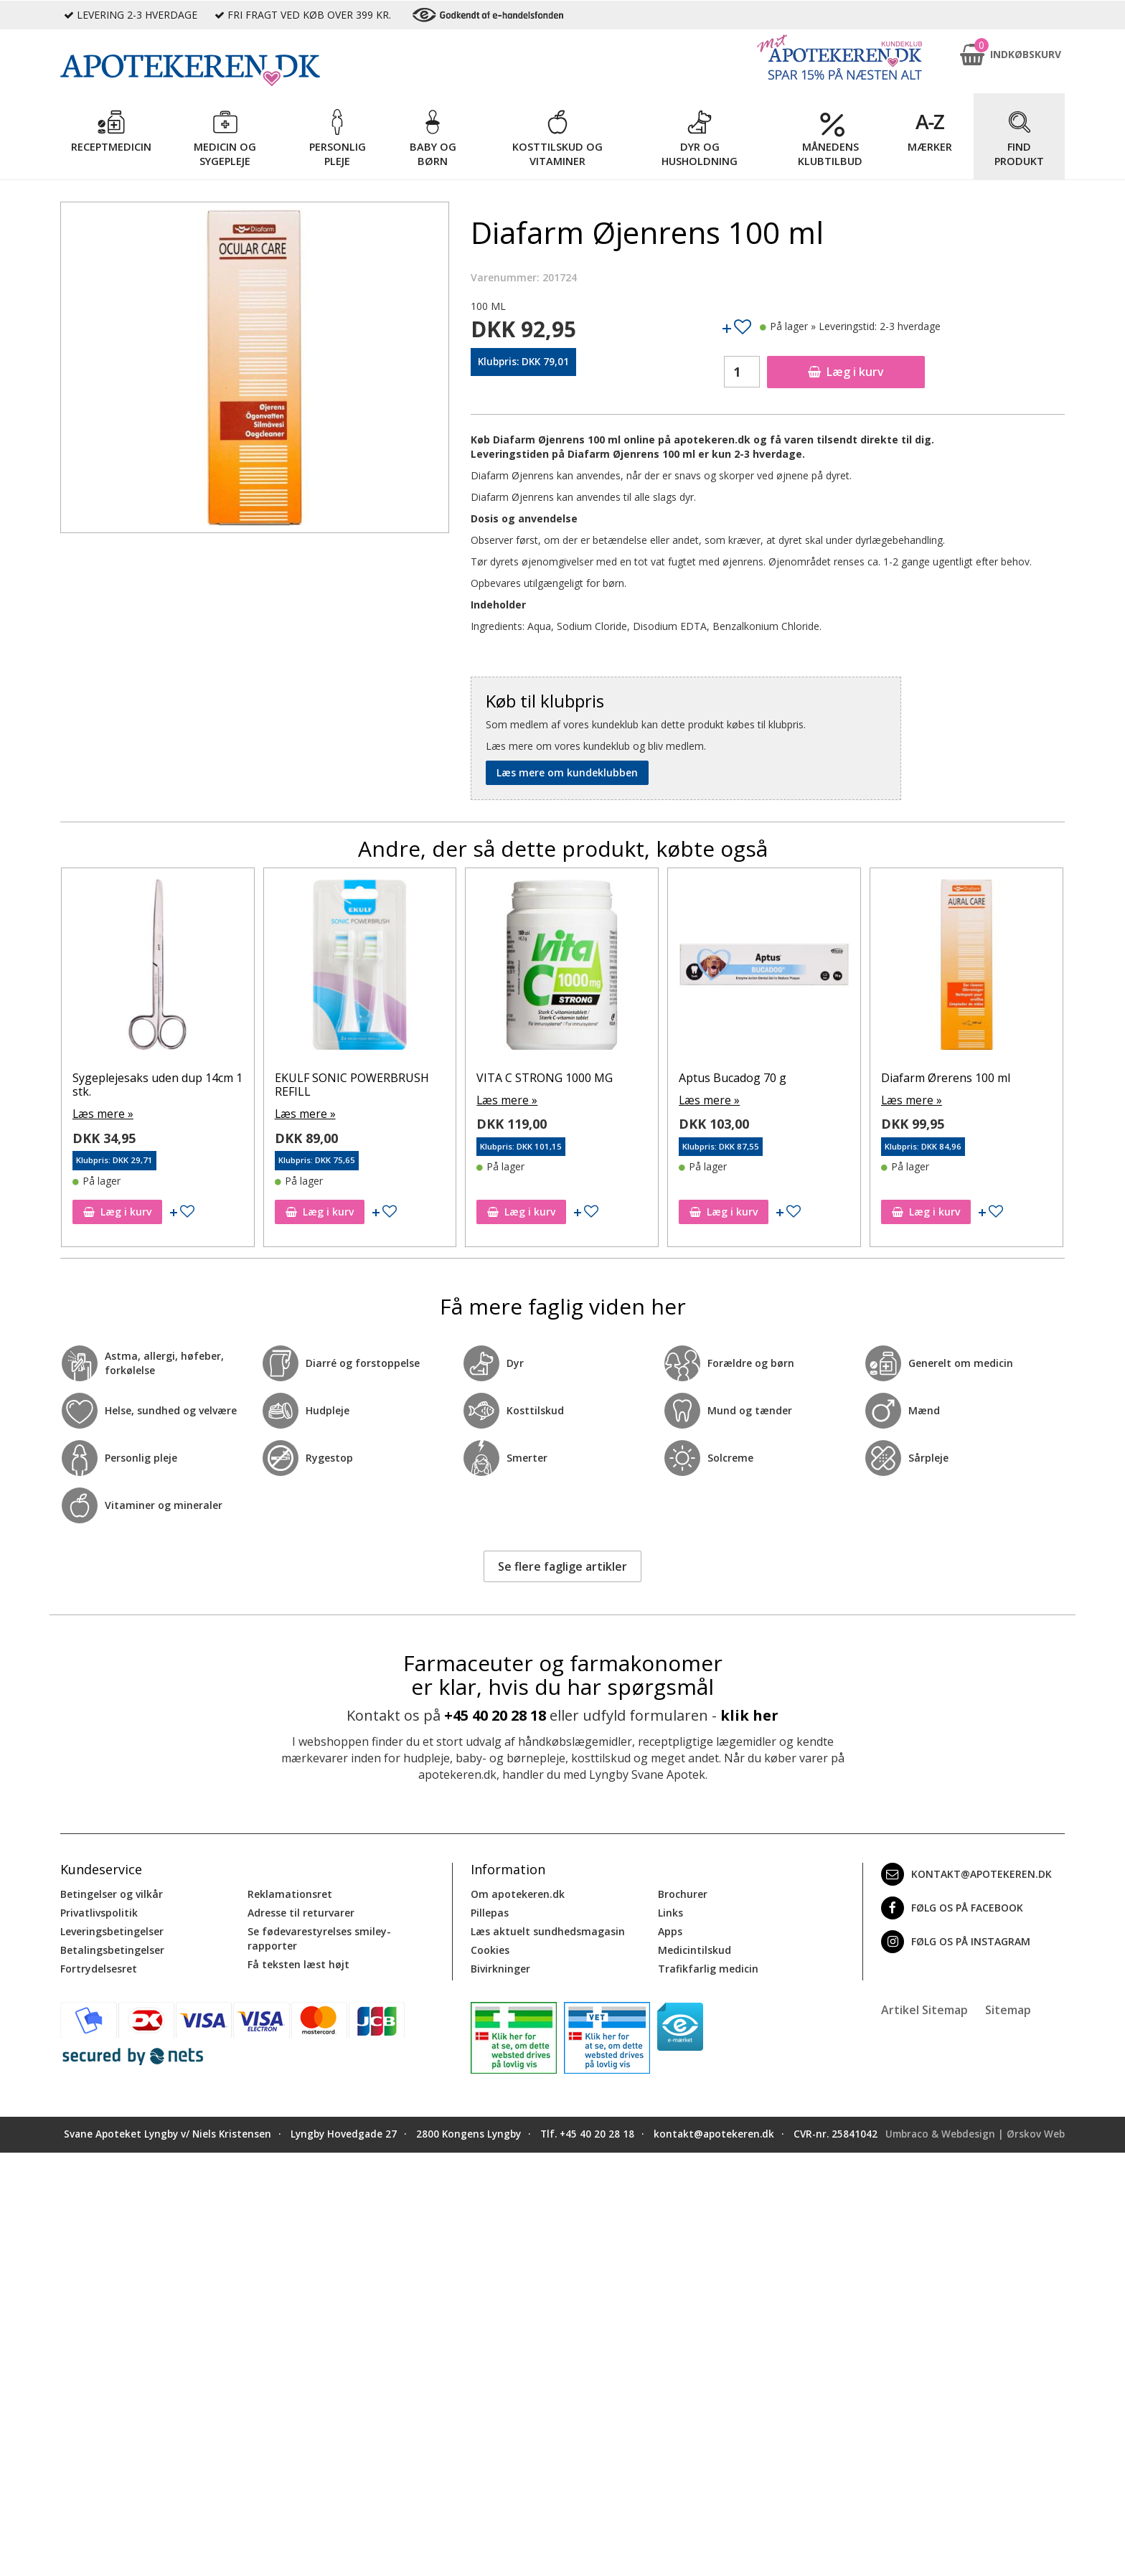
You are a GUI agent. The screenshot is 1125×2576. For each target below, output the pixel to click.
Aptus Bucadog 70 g (935, 1078)
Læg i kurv (846, 372)
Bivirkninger (500, 1967)
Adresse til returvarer (301, 1911)
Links (670, 1911)
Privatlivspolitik (99, 1911)
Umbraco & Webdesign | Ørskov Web (975, 2132)
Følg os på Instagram (955, 1940)
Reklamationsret (290, 1892)
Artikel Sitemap (924, 2008)
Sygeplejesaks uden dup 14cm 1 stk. (360, 1084)
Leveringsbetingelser (112, 1930)
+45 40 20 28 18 (495, 1714)
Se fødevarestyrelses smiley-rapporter (319, 1937)
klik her (749, 1714)
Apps (670, 1930)
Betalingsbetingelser (112, 1948)
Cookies (490, 1948)
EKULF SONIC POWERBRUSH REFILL (554, 1084)
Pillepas (490, 1911)
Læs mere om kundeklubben (567, 772)
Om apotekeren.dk (518, 1892)
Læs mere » (100, 1099)
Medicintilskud (694, 1948)
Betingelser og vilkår (111, 1892)
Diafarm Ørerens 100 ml (137, 1078)
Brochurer (682, 1892)
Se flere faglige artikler (562, 1565)
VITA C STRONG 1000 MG (747, 1078)
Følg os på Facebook (952, 1906)
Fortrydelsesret (98, 1967)
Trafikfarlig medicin (708, 1967)
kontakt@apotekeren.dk (966, 1872)
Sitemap (1008, 2008)
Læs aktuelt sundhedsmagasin (548, 1930)
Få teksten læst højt (298, 1963)
